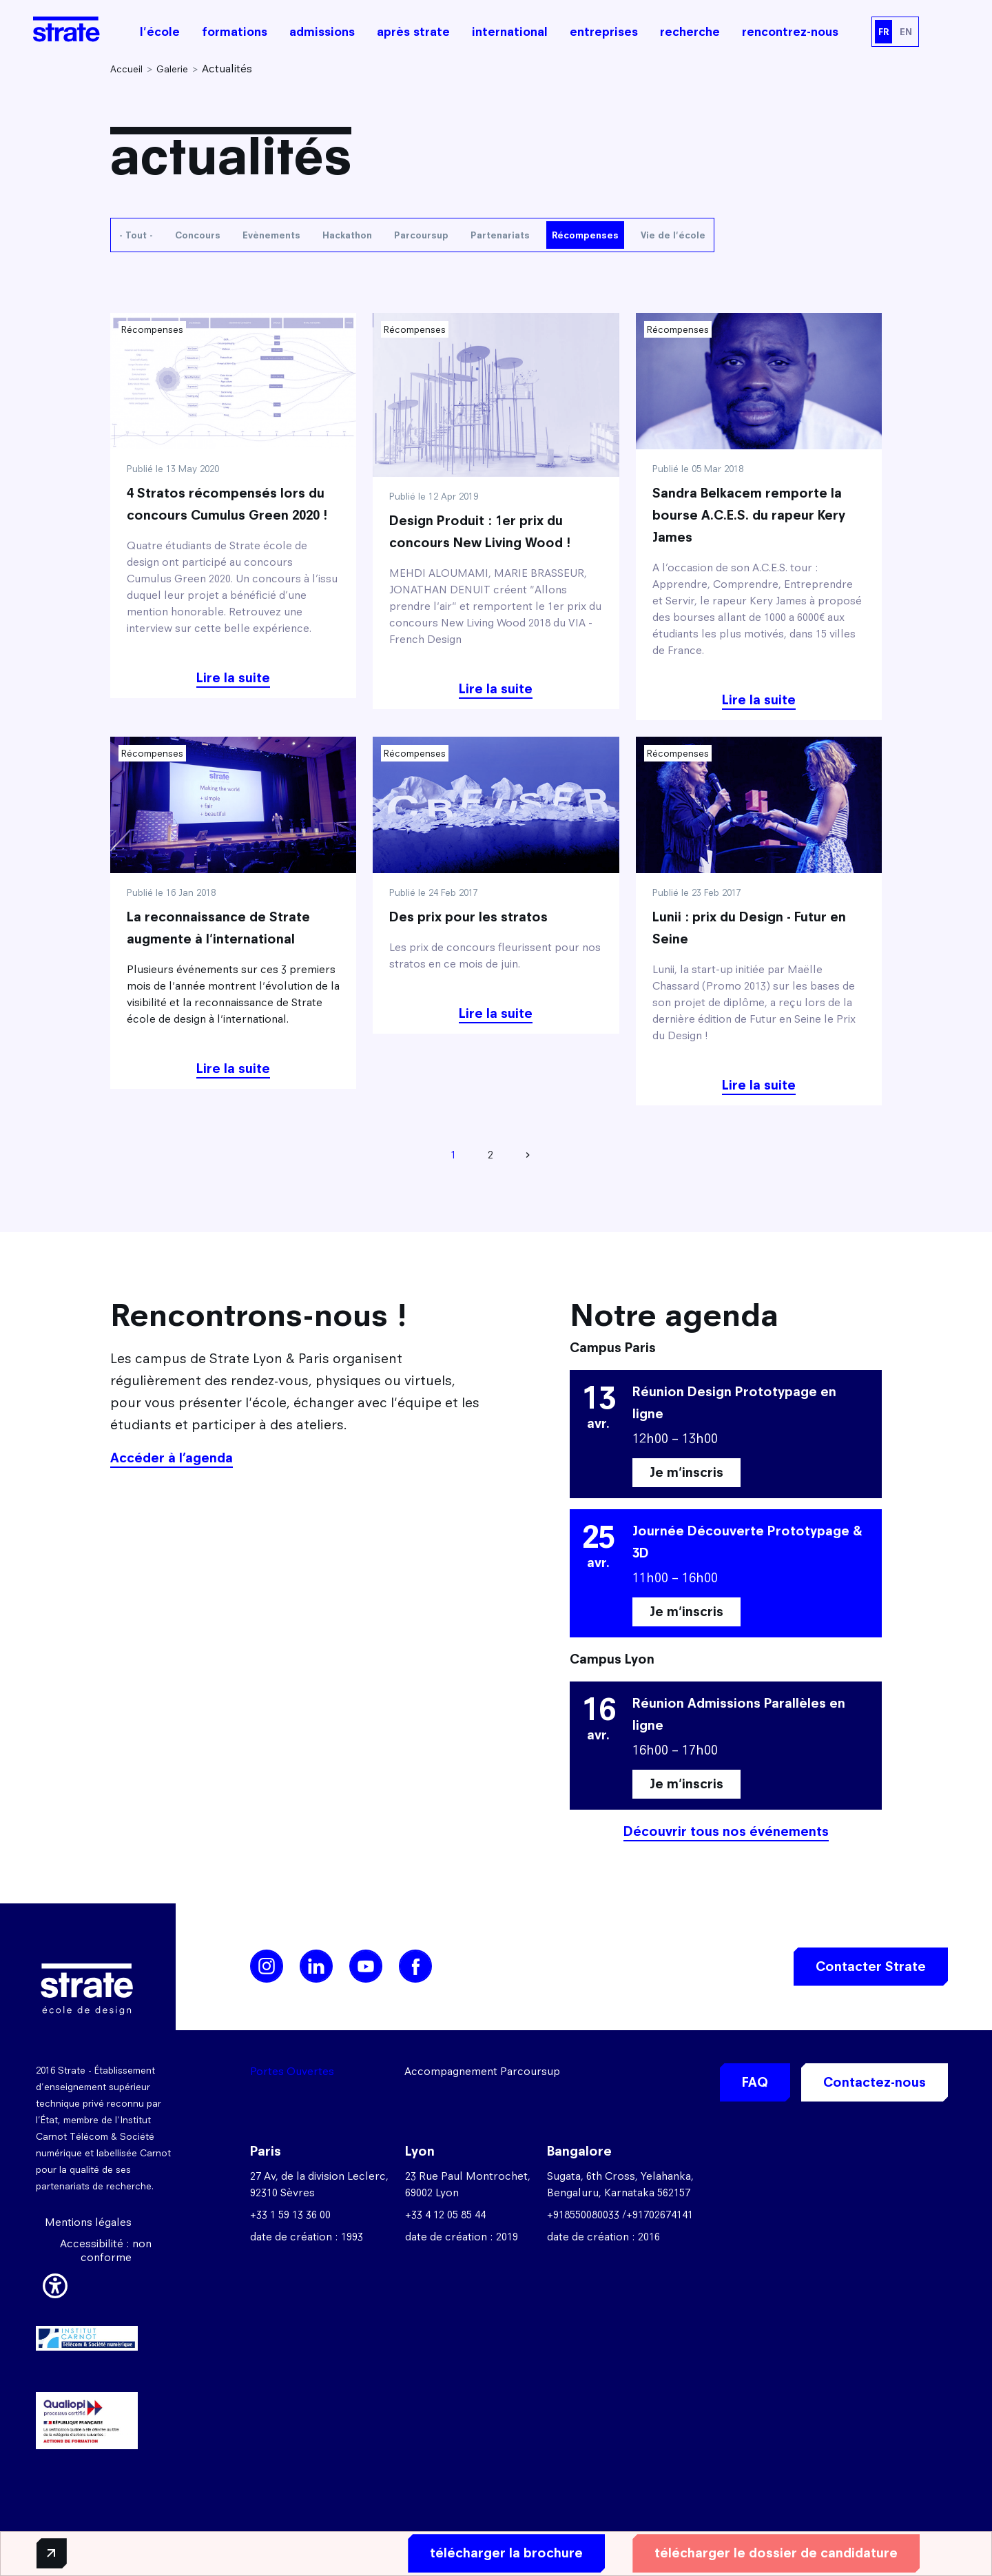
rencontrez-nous (790, 32)
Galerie (172, 68)
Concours (197, 235)
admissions (322, 32)
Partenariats (500, 235)
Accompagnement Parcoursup (482, 2071)
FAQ (755, 2082)
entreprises (604, 32)
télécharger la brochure (500, 2553)
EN (906, 31)
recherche (690, 32)
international (510, 32)
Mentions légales (88, 2222)
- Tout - (136, 235)
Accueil (126, 68)
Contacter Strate (871, 1966)
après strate (413, 32)
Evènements (271, 235)
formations (234, 32)
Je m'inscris (686, 1472)
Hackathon (347, 235)
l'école (160, 32)
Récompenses (585, 235)
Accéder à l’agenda (171, 1458)
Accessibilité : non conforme (106, 2250)
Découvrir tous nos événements (726, 1831)
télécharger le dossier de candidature (770, 2553)
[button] (55, 2283)
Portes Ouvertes (292, 2071)
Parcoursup (421, 235)
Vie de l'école (673, 235)
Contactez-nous (874, 2082)
